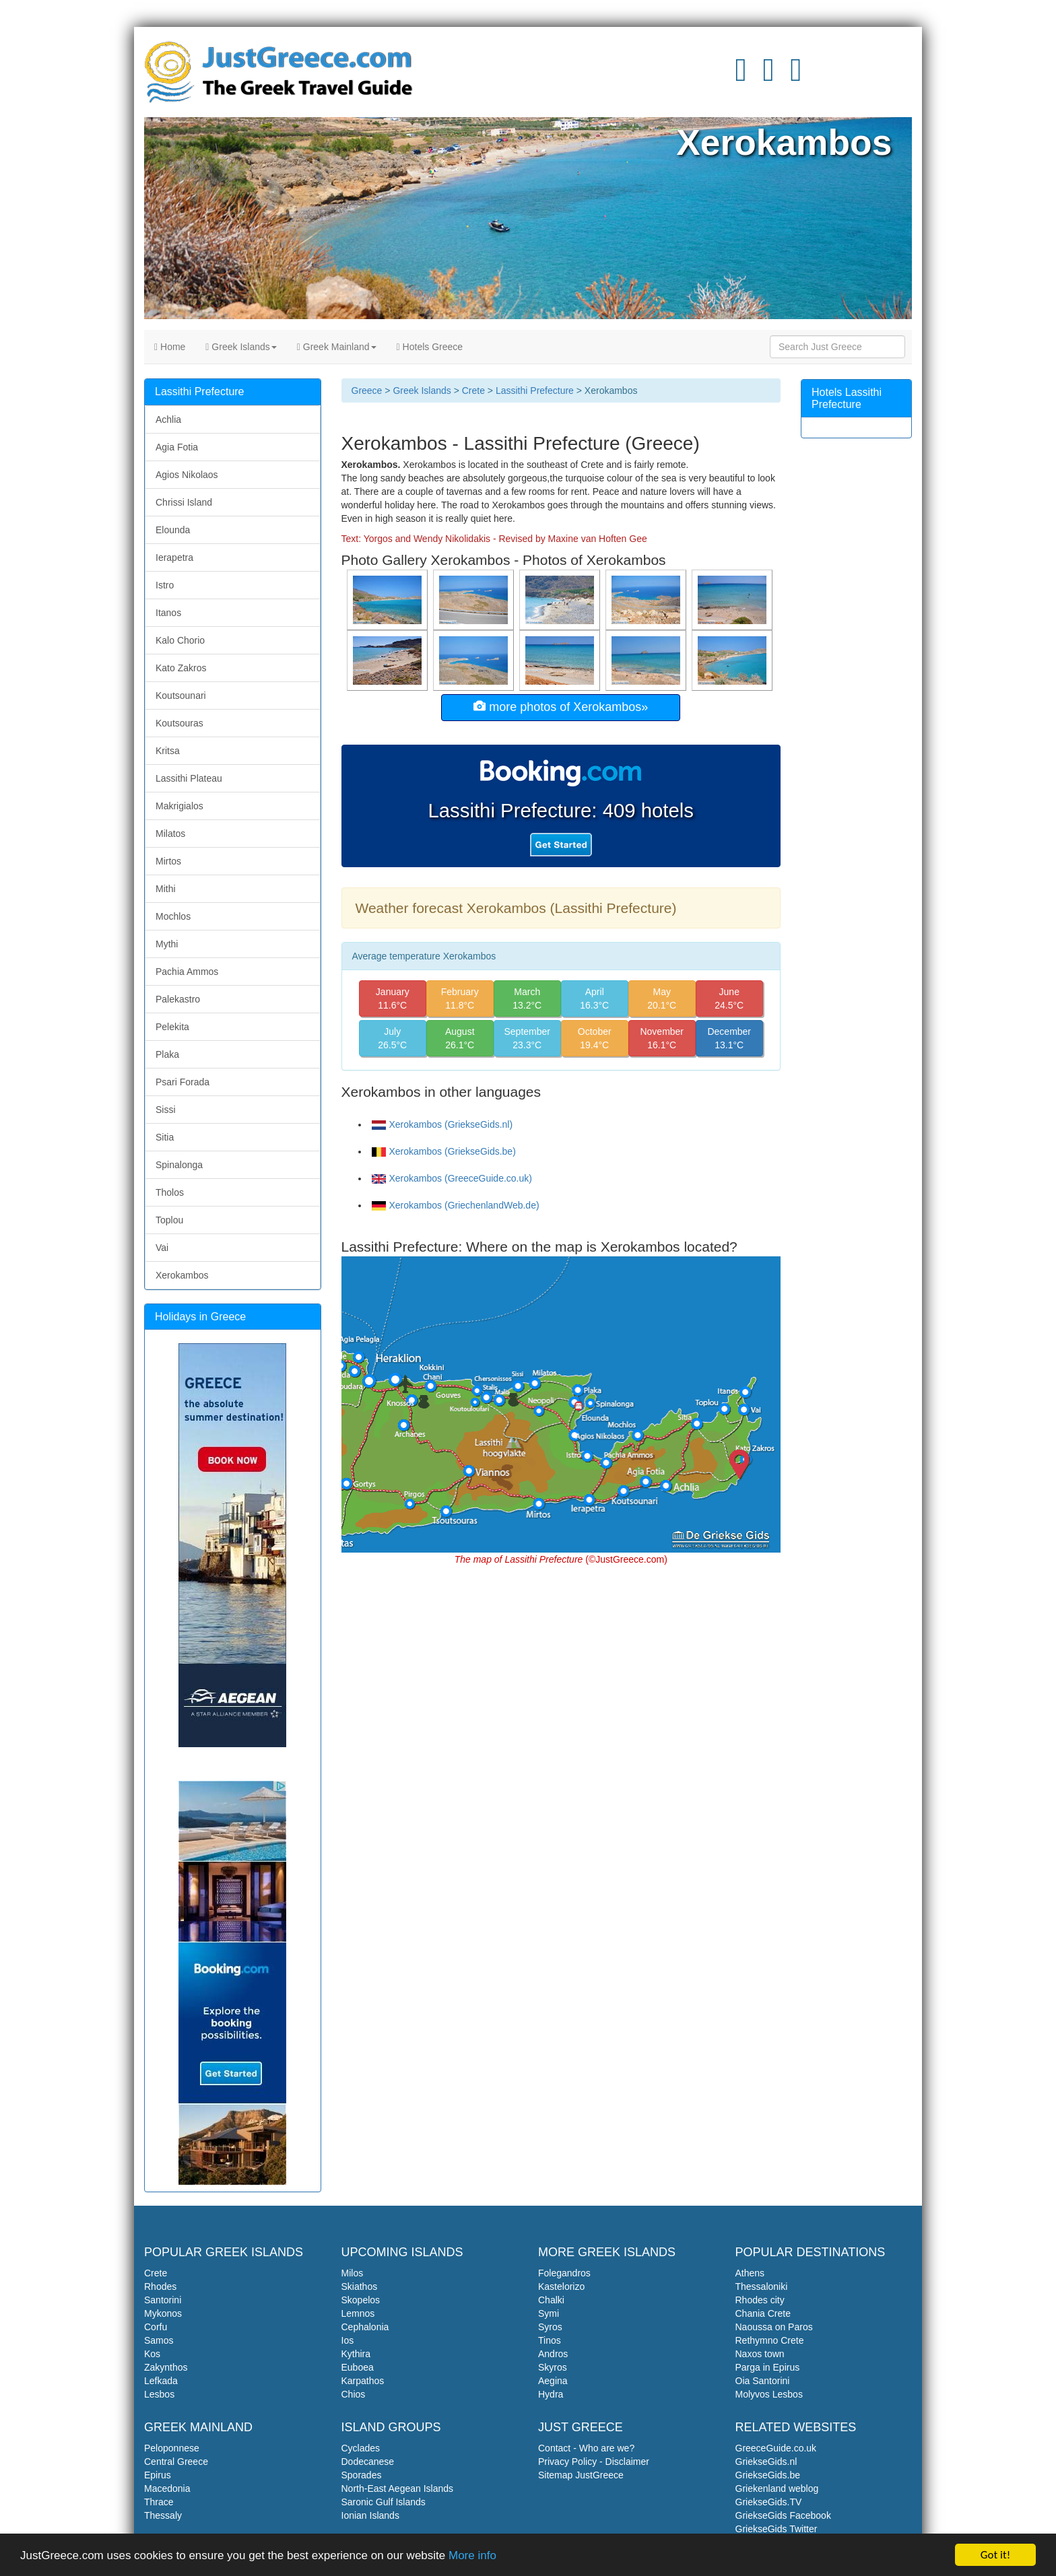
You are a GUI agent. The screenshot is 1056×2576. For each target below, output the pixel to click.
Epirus (157, 2475)
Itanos (168, 612)
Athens (750, 2273)
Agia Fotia (177, 447)
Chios (353, 2394)
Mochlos (173, 916)
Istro (165, 585)
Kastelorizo (561, 2286)
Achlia (168, 419)
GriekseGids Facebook (783, 2515)
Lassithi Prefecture (535, 390)
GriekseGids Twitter (776, 2528)
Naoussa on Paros (774, 2326)
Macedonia (167, 2488)
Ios (347, 2340)
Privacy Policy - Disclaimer (593, 2461)
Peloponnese (171, 2448)
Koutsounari (181, 695)
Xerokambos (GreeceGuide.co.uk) (452, 1178)
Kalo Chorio (180, 640)
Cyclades (361, 2448)
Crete (473, 390)
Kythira (356, 2353)
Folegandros (564, 2273)
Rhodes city (760, 2300)
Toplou (169, 1220)
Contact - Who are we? (586, 2448)
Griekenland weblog (777, 2488)
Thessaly (163, 2515)
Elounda (173, 529)
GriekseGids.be (767, 2475)
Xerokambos (182, 1275)
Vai (162, 1247)
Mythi (167, 944)
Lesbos (159, 2394)
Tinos (549, 2340)
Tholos (170, 1192)
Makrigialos (179, 806)
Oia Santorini (762, 2380)
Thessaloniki (761, 2286)
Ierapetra (174, 557)
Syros (550, 2326)
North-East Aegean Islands (397, 2488)
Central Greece (176, 2461)
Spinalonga (179, 1164)
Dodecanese (368, 2461)
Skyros (552, 2367)
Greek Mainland (336, 346)
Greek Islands (240, 346)
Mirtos (168, 861)
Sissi (166, 1109)
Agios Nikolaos (187, 474)
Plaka (167, 1054)
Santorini (162, 2300)
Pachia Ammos (187, 971)
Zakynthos (166, 2367)
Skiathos (359, 2286)
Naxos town (760, 2353)
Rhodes (160, 2286)
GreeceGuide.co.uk (776, 2448)
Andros (553, 2353)
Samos (159, 2340)
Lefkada (161, 2380)
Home (169, 346)
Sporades (361, 2475)
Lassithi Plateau (189, 778)
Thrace (159, 2502)
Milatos (170, 833)
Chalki (551, 2300)
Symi (548, 2313)
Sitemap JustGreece (581, 2475)
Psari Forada (182, 1082)
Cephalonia (365, 2326)
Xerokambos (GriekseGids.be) (444, 1151)
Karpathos (363, 2380)
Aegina (553, 2380)
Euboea (357, 2367)
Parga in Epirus (767, 2367)
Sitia (165, 1137)
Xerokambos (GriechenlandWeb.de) (455, 1205)
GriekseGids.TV (768, 2502)
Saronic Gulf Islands (383, 2502)
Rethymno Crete (769, 2340)
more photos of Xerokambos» (560, 707)
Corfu (155, 2326)
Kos (152, 2353)
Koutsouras (179, 723)
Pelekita (172, 1026)
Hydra (550, 2394)
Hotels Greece (430, 346)
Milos (352, 2273)
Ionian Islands (370, 2515)
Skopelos (361, 2300)
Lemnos (358, 2313)
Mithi (166, 888)
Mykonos (163, 2313)
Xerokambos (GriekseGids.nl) (442, 1124)
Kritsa (168, 750)
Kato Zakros (181, 668)
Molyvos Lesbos (769, 2394)
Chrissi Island (184, 502)
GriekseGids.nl (766, 2461)
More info (472, 2555)
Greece (367, 390)
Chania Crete (763, 2313)
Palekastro (178, 999)
